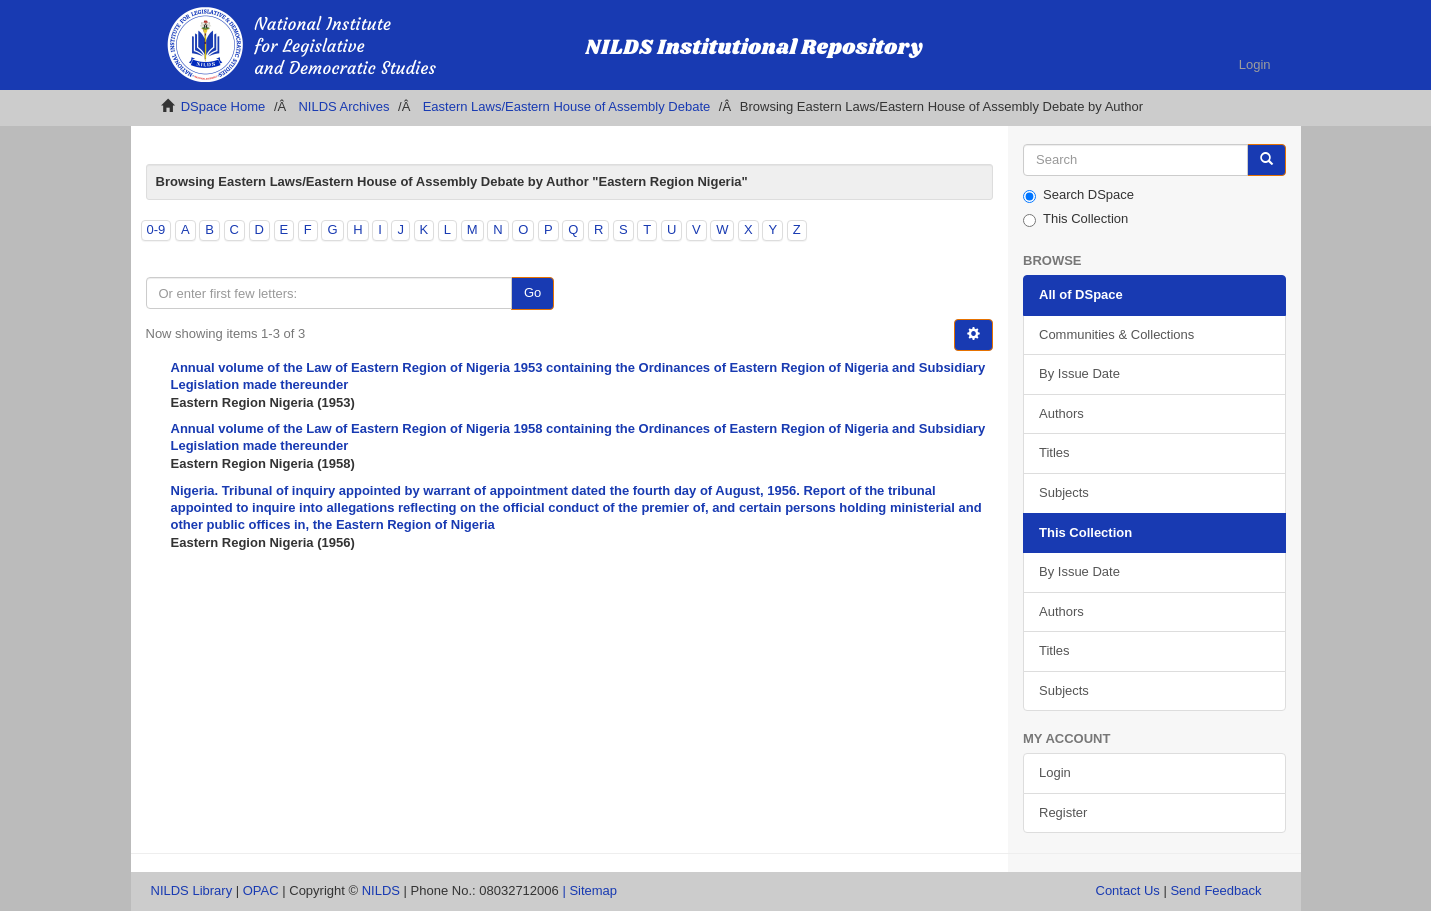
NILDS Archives (343, 106)
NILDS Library (192, 890)
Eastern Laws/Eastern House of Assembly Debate (567, 106)
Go (532, 292)
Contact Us (1128, 890)
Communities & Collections (1116, 334)
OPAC (261, 890)
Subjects (1064, 492)
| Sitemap (589, 890)
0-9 (156, 229)
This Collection (1075, 219)
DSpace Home (223, 106)
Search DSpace (1078, 195)
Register (1063, 812)
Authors (1061, 413)
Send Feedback (1215, 890)
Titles (1054, 452)
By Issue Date (1079, 373)
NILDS (381, 890)
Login (1055, 772)
